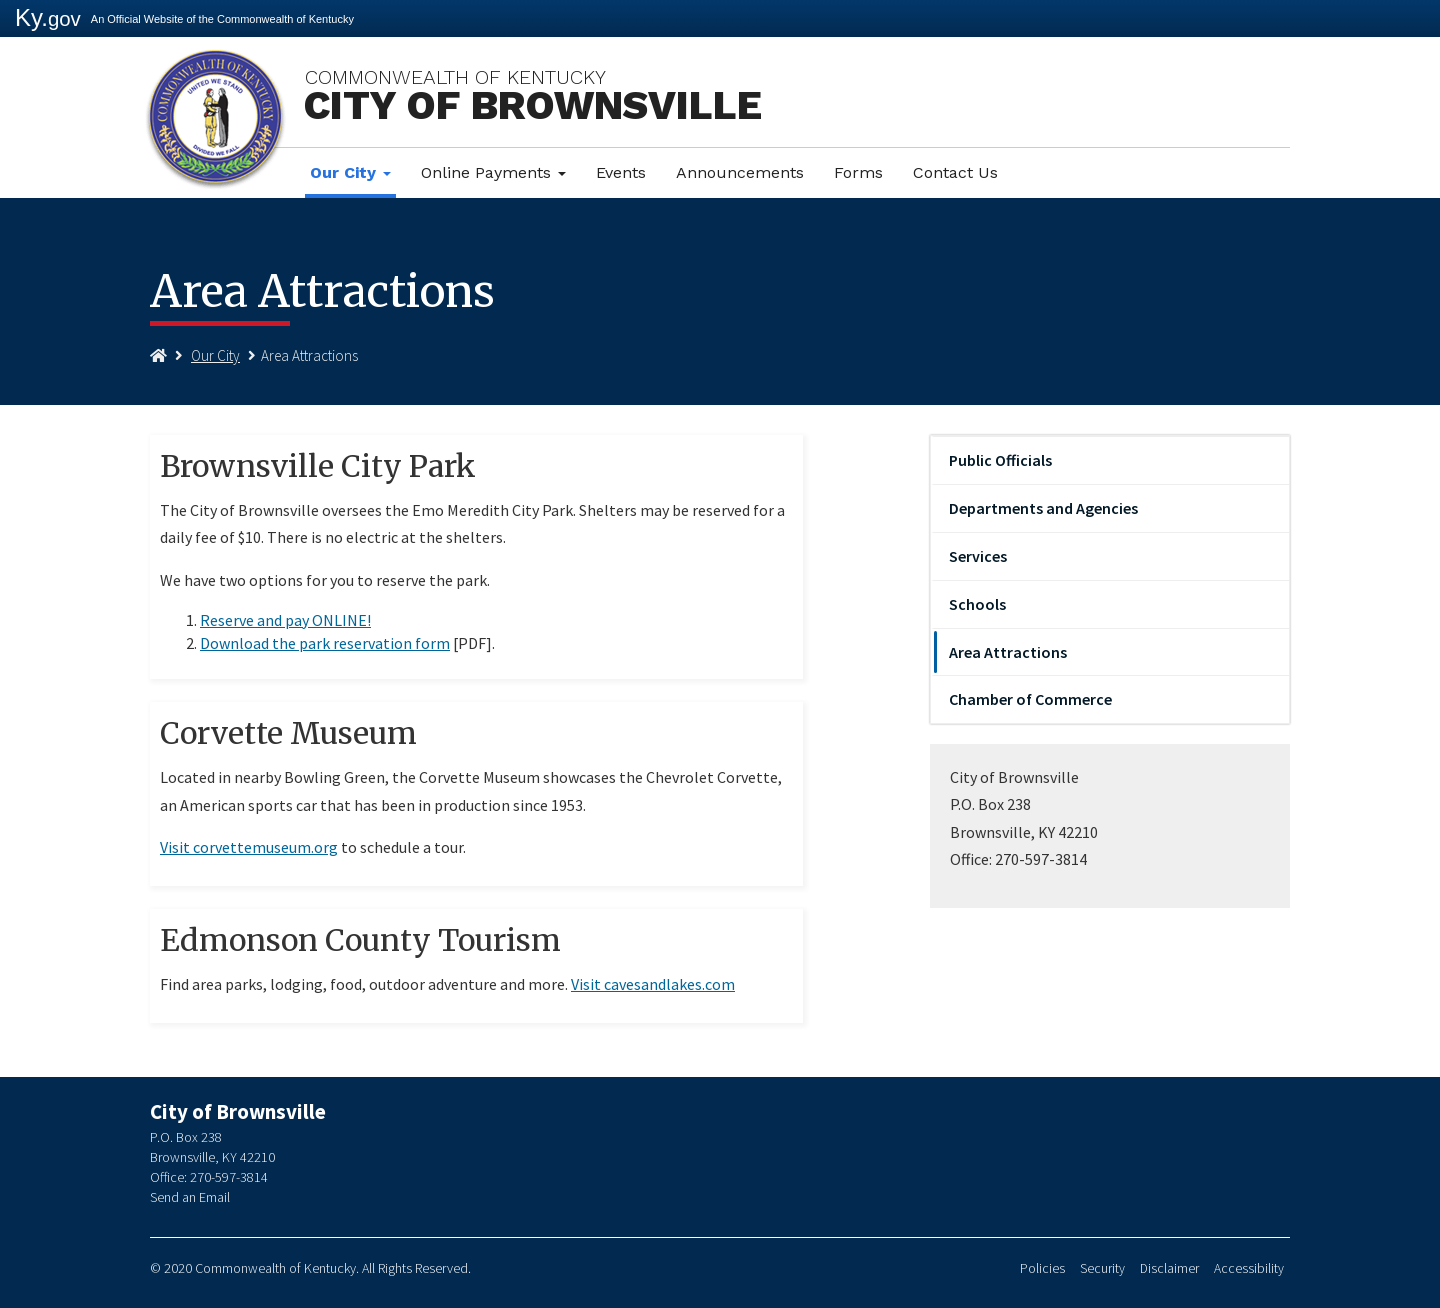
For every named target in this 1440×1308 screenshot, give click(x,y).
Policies (1042, 1268)
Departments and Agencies (1043, 508)
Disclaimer (1169, 1268)
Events (621, 172)
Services (978, 556)
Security (1102, 1268)
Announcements (740, 172)
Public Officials (1000, 460)
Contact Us (955, 172)
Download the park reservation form (325, 643)
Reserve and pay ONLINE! (285, 620)
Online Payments (493, 172)
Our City (350, 172)
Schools (977, 604)
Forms (858, 172)
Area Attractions (1008, 652)
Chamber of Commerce (1030, 699)
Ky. (48, 17)
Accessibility (1249, 1268)
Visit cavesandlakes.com (653, 984)
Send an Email (190, 1197)
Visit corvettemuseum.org (249, 847)
